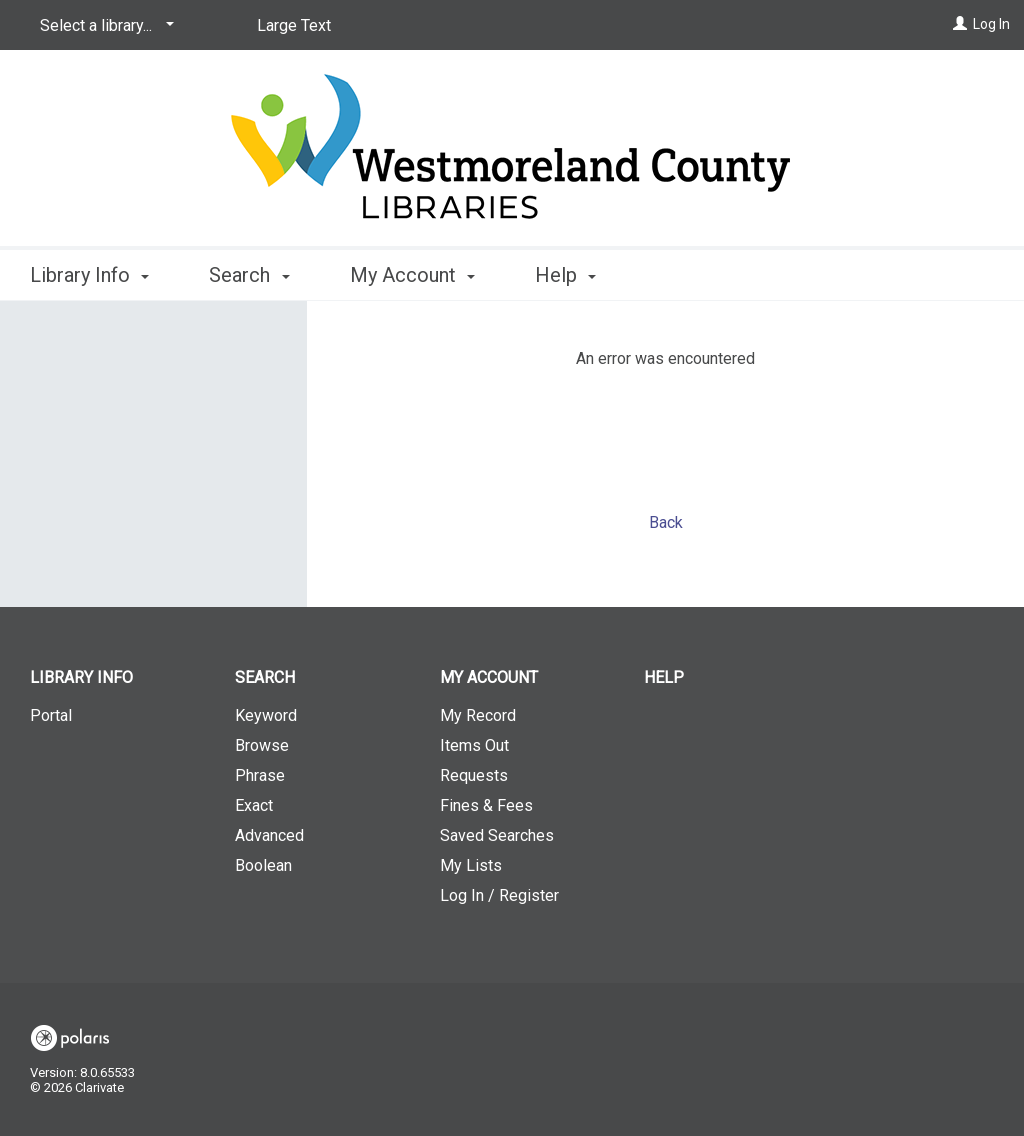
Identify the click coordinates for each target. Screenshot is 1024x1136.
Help (664, 677)
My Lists (471, 865)
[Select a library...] (103, 26)
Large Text (294, 25)
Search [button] (249, 275)
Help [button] (565, 275)
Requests (474, 775)
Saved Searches (497, 835)
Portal (51, 715)
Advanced (269, 835)
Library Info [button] (89, 275)
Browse (262, 745)
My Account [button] (412, 275)
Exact (254, 805)
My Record (478, 715)
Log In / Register (499, 895)
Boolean (263, 865)
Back (666, 522)
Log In (991, 24)
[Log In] (960, 24)
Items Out (474, 745)
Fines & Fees (486, 805)
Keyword (266, 715)
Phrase (260, 775)
